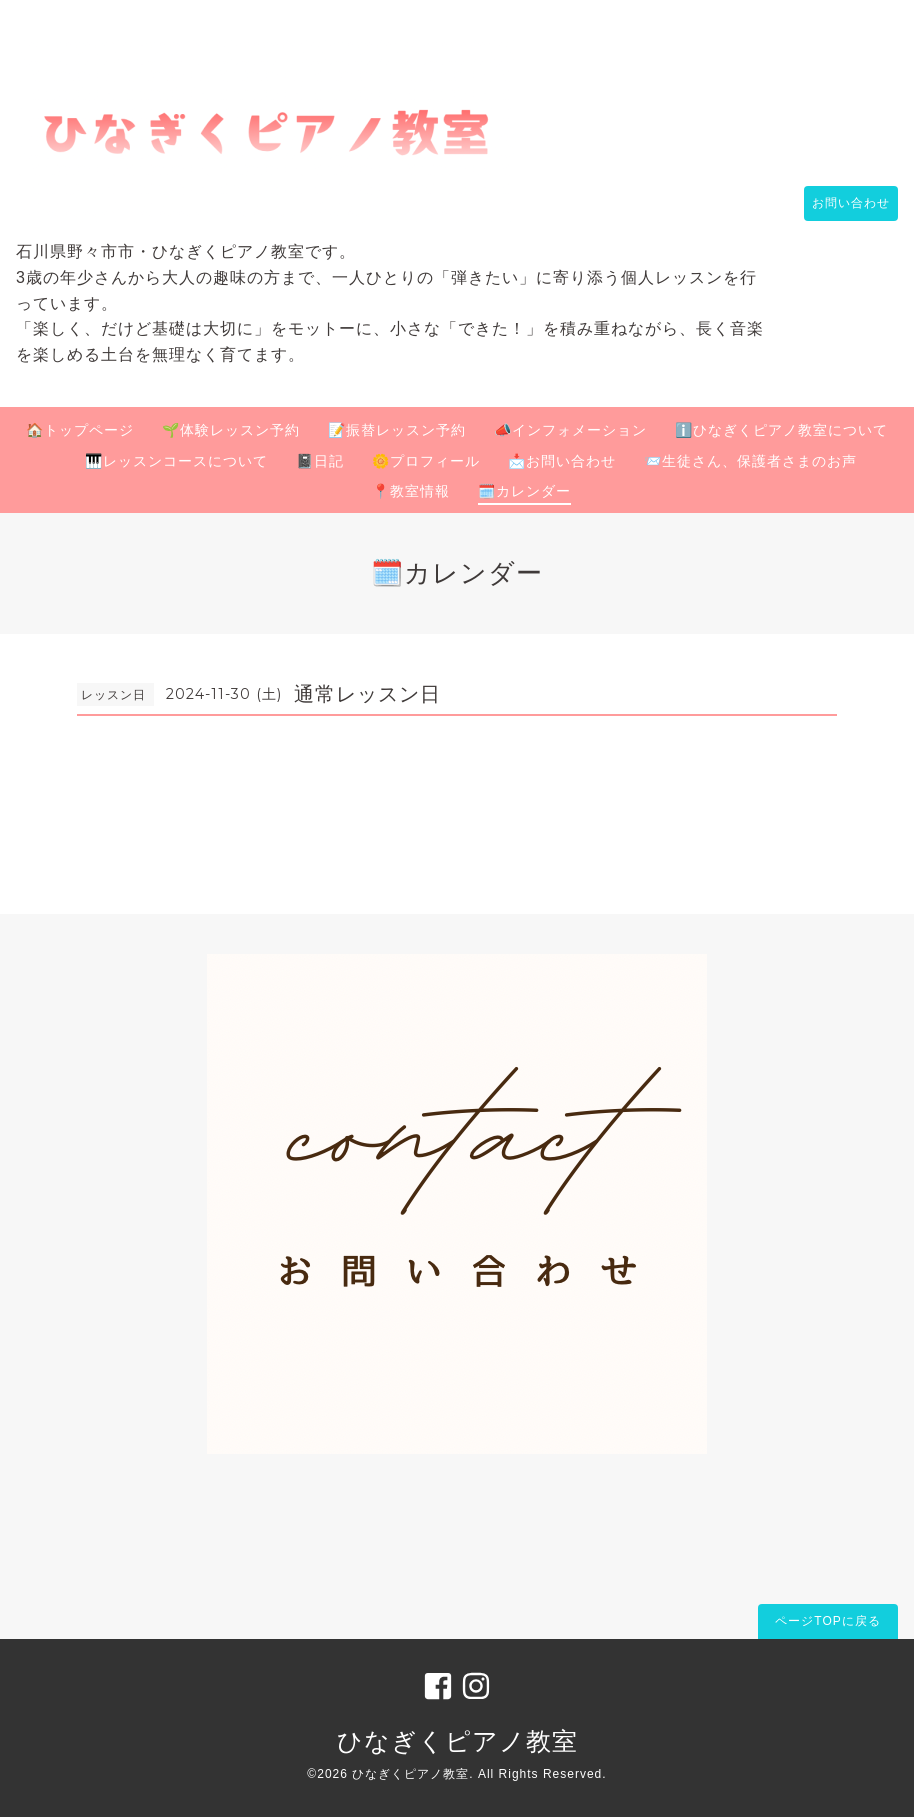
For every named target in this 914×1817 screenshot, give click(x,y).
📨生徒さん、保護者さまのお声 (750, 461)
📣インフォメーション (570, 430)
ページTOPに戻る (827, 1621)
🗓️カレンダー (524, 491)
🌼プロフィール (426, 461)
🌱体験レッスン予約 (231, 430)
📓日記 (320, 461)
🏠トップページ (80, 430)
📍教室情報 (411, 491)
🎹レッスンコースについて (176, 461)
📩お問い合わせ (562, 461)
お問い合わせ (841, 203)
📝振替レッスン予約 (397, 430)
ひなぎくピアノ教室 (457, 1741)
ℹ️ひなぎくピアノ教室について (781, 430)
